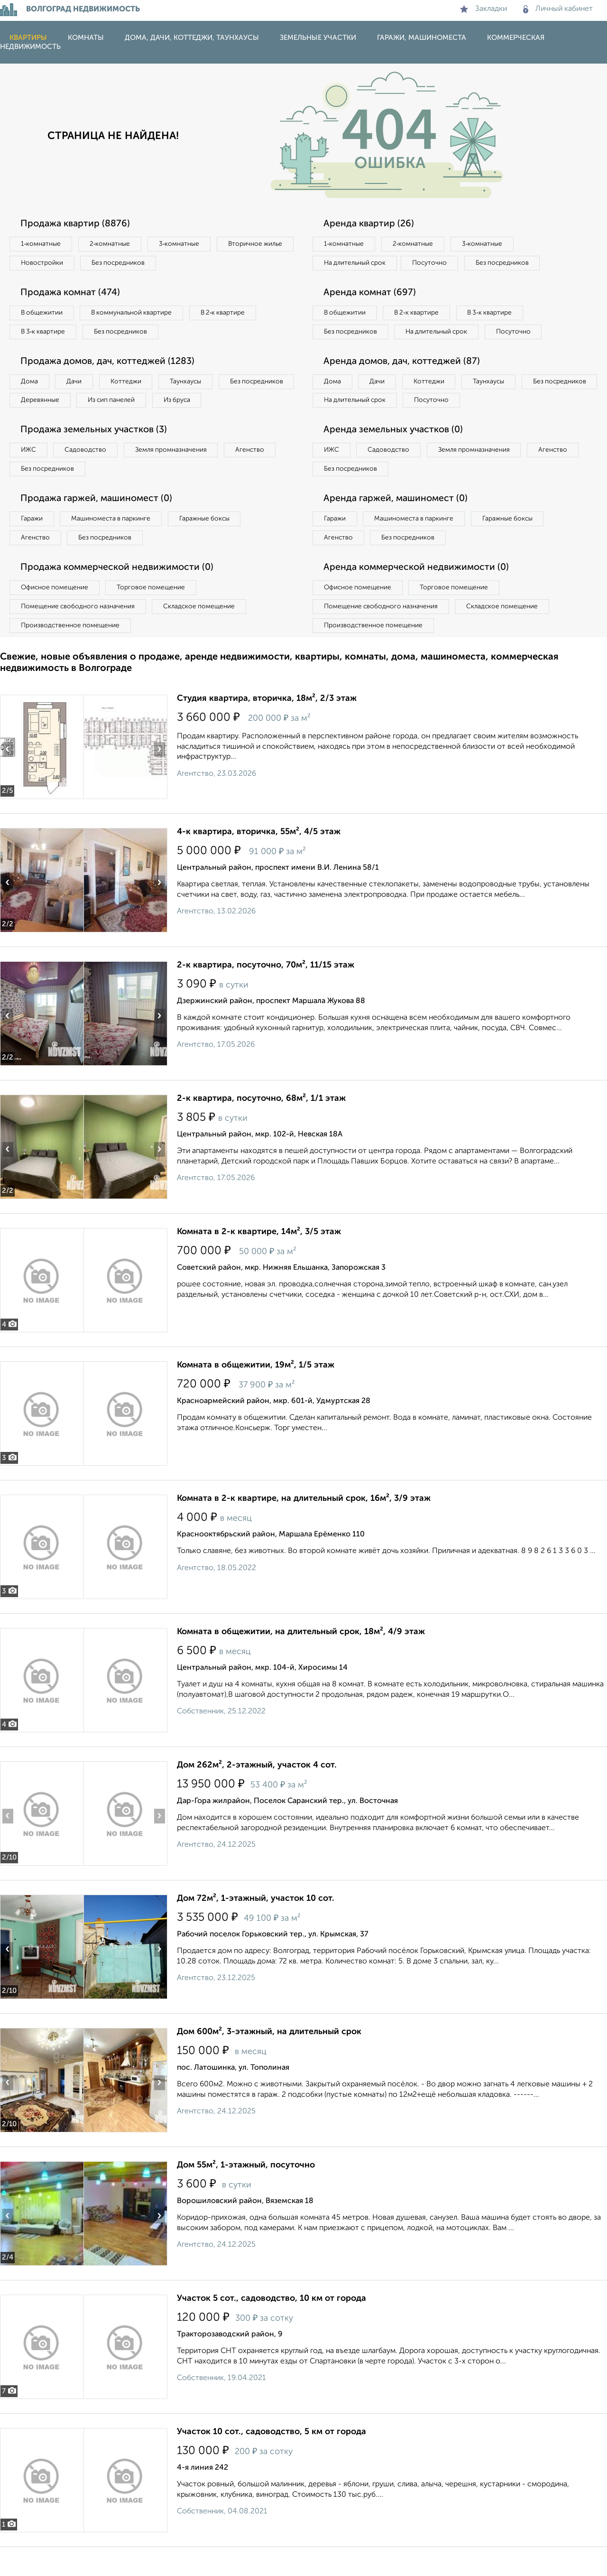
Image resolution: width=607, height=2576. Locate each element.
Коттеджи (132, 384)
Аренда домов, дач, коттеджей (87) (404, 384)
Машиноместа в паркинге (115, 544)
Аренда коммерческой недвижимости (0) (418, 594)
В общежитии (43, 314)
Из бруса (36, 423)
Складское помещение (204, 634)
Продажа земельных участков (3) (96, 454)
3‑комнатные (185, 244)
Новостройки (130, 263)
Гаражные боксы (212, 544)
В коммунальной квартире (137, 314)
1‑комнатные (42, 244)
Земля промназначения (178, 474)
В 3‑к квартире (45, 334)
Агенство (261, 474)
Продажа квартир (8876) (77, 224)
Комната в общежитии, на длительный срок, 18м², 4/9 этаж (301, 1660)
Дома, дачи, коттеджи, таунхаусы (192, 37)
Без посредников (210, 263)
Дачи (77, 384)
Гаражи (33, 544)
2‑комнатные (113, 244)
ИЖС (29, 474)
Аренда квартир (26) (370, 224)
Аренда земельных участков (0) (395, 454)
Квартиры (28, 37)
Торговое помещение (156, 615)
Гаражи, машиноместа (421, 37)
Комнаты (86, 37)
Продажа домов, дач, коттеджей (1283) (110, 364)
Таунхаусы (195, 384)
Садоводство (90, 474)
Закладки (483, 9)
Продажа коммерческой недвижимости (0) (120, 594)
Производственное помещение (71, 654)
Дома (30, 384)
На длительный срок (356, 263)
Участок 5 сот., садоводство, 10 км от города (271, 2327)
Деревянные (126, 404)
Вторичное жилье (49, 263)
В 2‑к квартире (233, 314)
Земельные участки (318, 37)
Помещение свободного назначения (79, 634)
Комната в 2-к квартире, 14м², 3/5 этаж (259, 1260)
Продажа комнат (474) (72, 294)
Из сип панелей (201, 404)
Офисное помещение (56, 615)
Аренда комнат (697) (371, 294)
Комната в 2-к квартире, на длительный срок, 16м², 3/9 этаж (304, 1527)
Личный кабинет (558, 9)
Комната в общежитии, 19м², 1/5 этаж (255, 1394)
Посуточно (435, 263)
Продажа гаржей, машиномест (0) (99, 524)
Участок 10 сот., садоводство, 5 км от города (271, 2460)
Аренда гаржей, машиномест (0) (397, 524)
